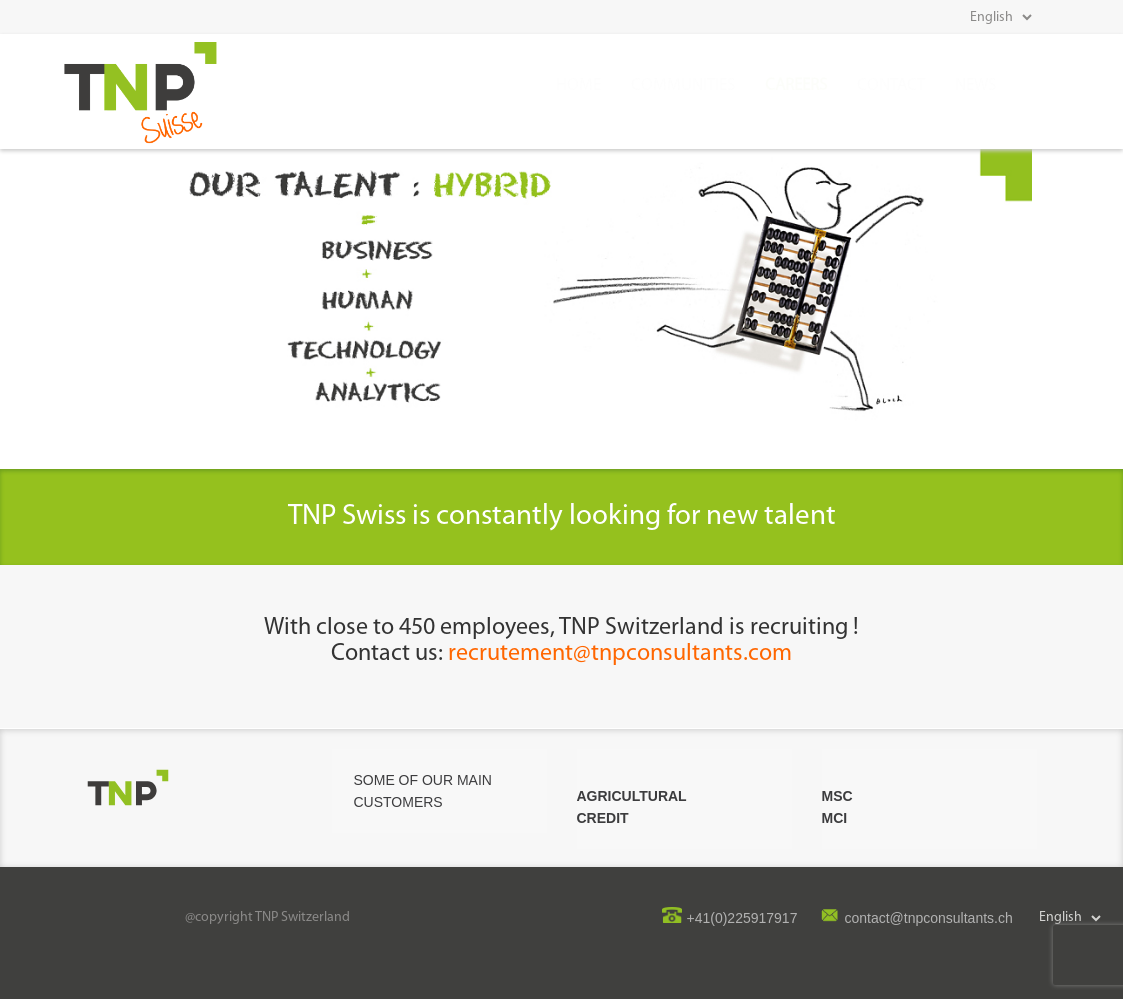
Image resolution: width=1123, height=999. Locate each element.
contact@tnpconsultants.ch (928, 918)
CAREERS (796, 85)
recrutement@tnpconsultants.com (620, 654)
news (975, 85)
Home (578, 85)
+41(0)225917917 (742, 918)
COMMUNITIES (683, 85)
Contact (891, 85)
